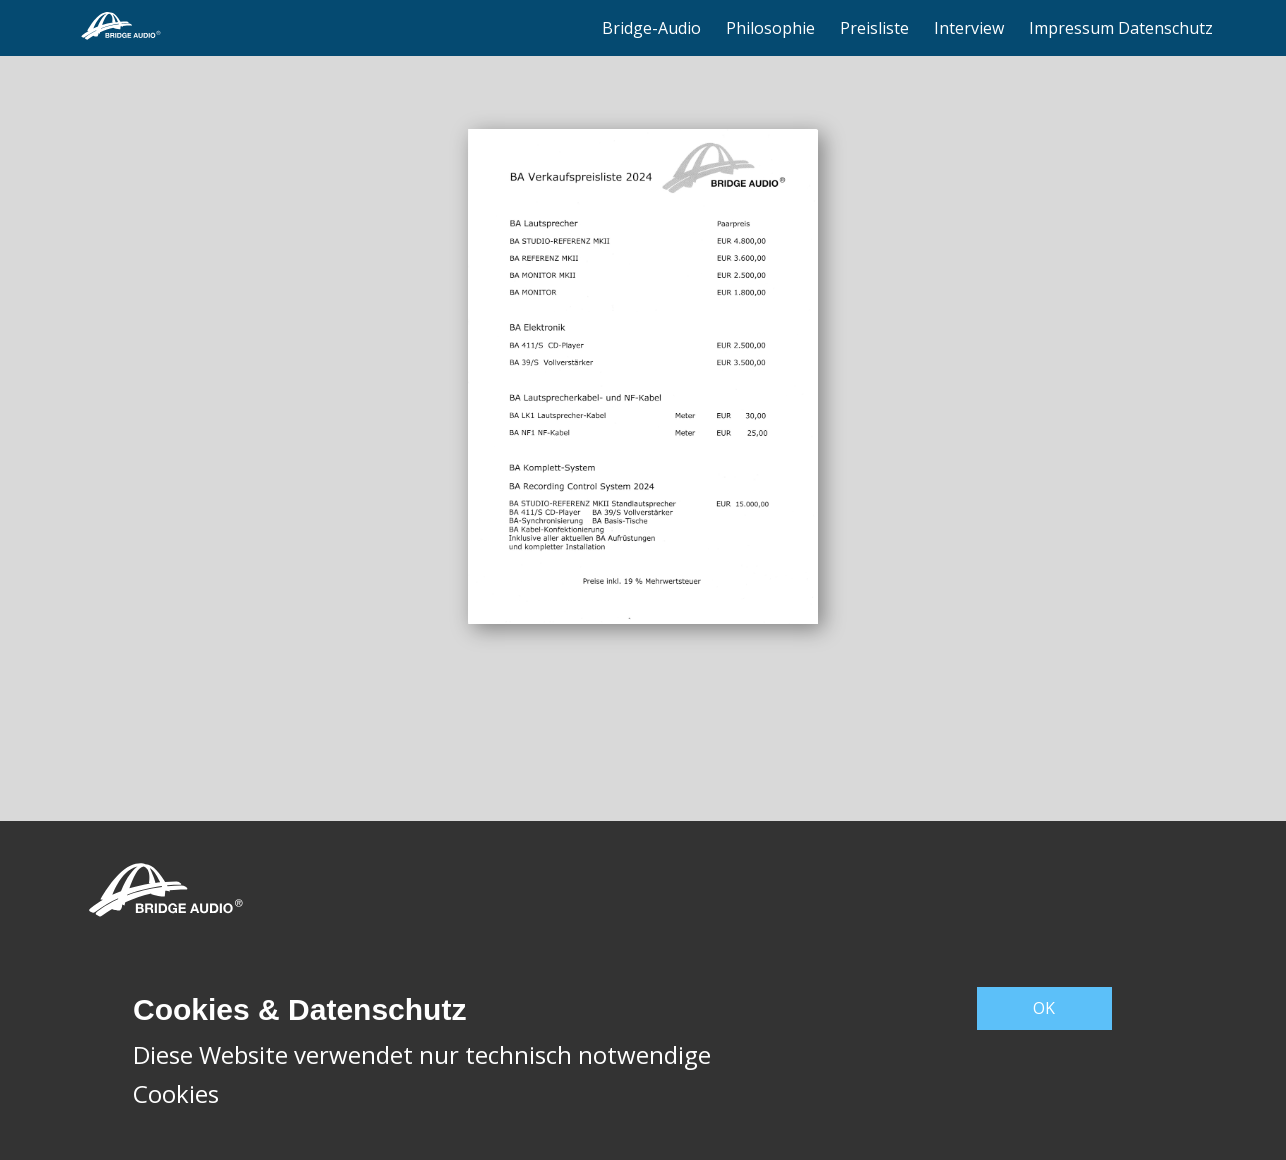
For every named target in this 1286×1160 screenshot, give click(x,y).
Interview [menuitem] (969, 28)
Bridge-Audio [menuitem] (651, 28)
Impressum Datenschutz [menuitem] (1121, 28)
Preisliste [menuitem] (874, 28)
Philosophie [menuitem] (770, 28)
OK (1044, 1008)
